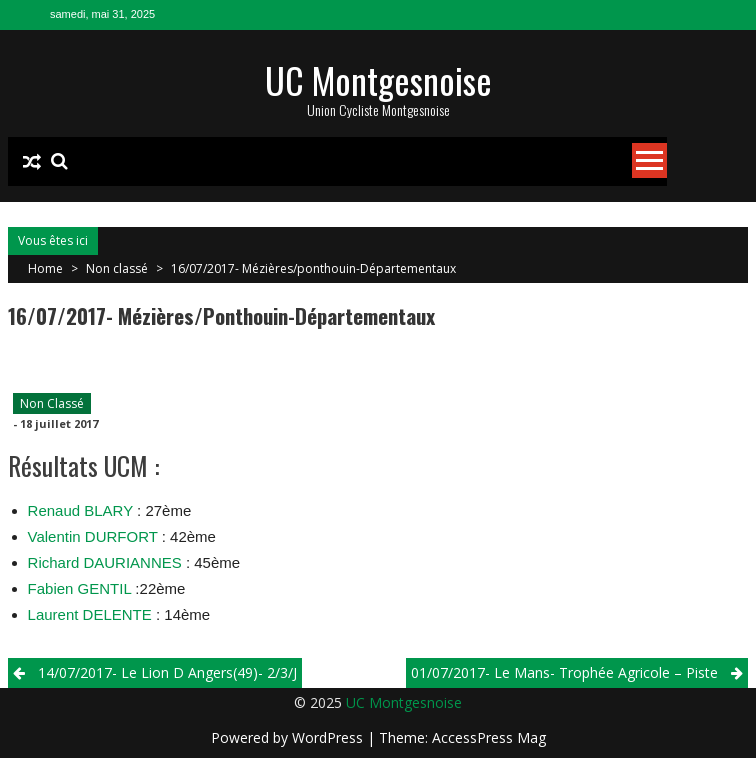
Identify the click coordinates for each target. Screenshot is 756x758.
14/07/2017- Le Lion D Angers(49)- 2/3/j (167, 672)
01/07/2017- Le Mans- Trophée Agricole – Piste (564, 672)
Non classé (117, 268)
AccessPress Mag (489, 737)
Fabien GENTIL (80, 588)
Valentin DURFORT (93, 536)
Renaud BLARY (83, 510)
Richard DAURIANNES (105, 562)
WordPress (329, 737)
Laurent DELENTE (92, 614)
